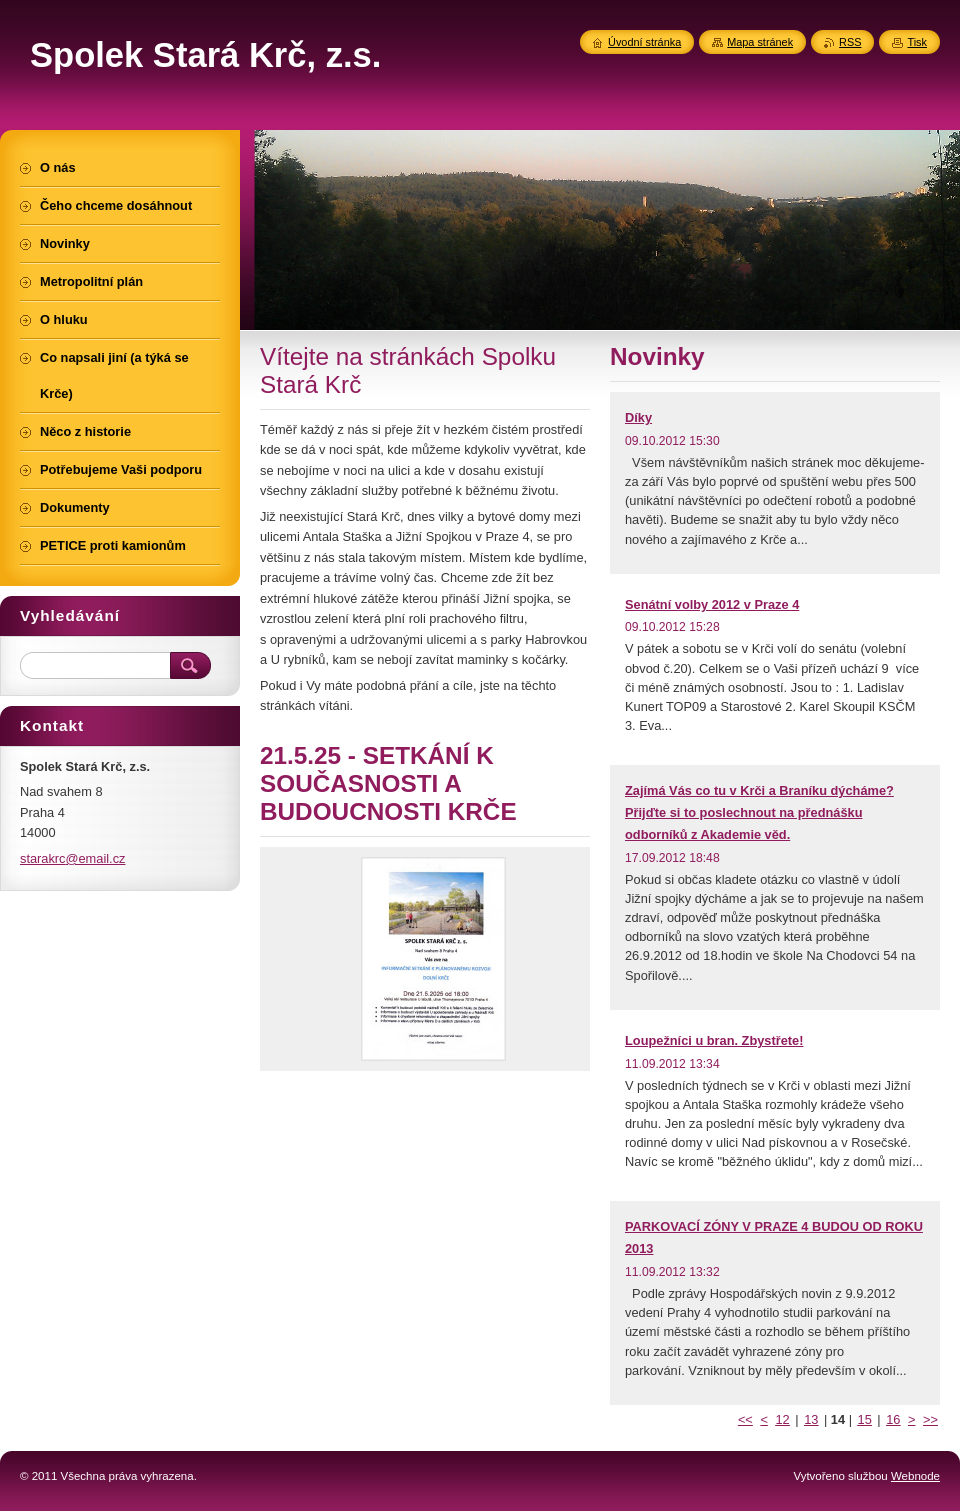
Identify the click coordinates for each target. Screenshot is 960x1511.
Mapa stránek (760, 42)
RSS (850, 42)
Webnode (915, 1476)
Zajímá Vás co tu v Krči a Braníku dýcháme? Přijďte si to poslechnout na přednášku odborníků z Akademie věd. (759, 812)
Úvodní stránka (644, 42)
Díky (638, 417)
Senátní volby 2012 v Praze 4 (712, 604)
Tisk (917, 42)
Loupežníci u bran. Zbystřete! (714, 1040)
